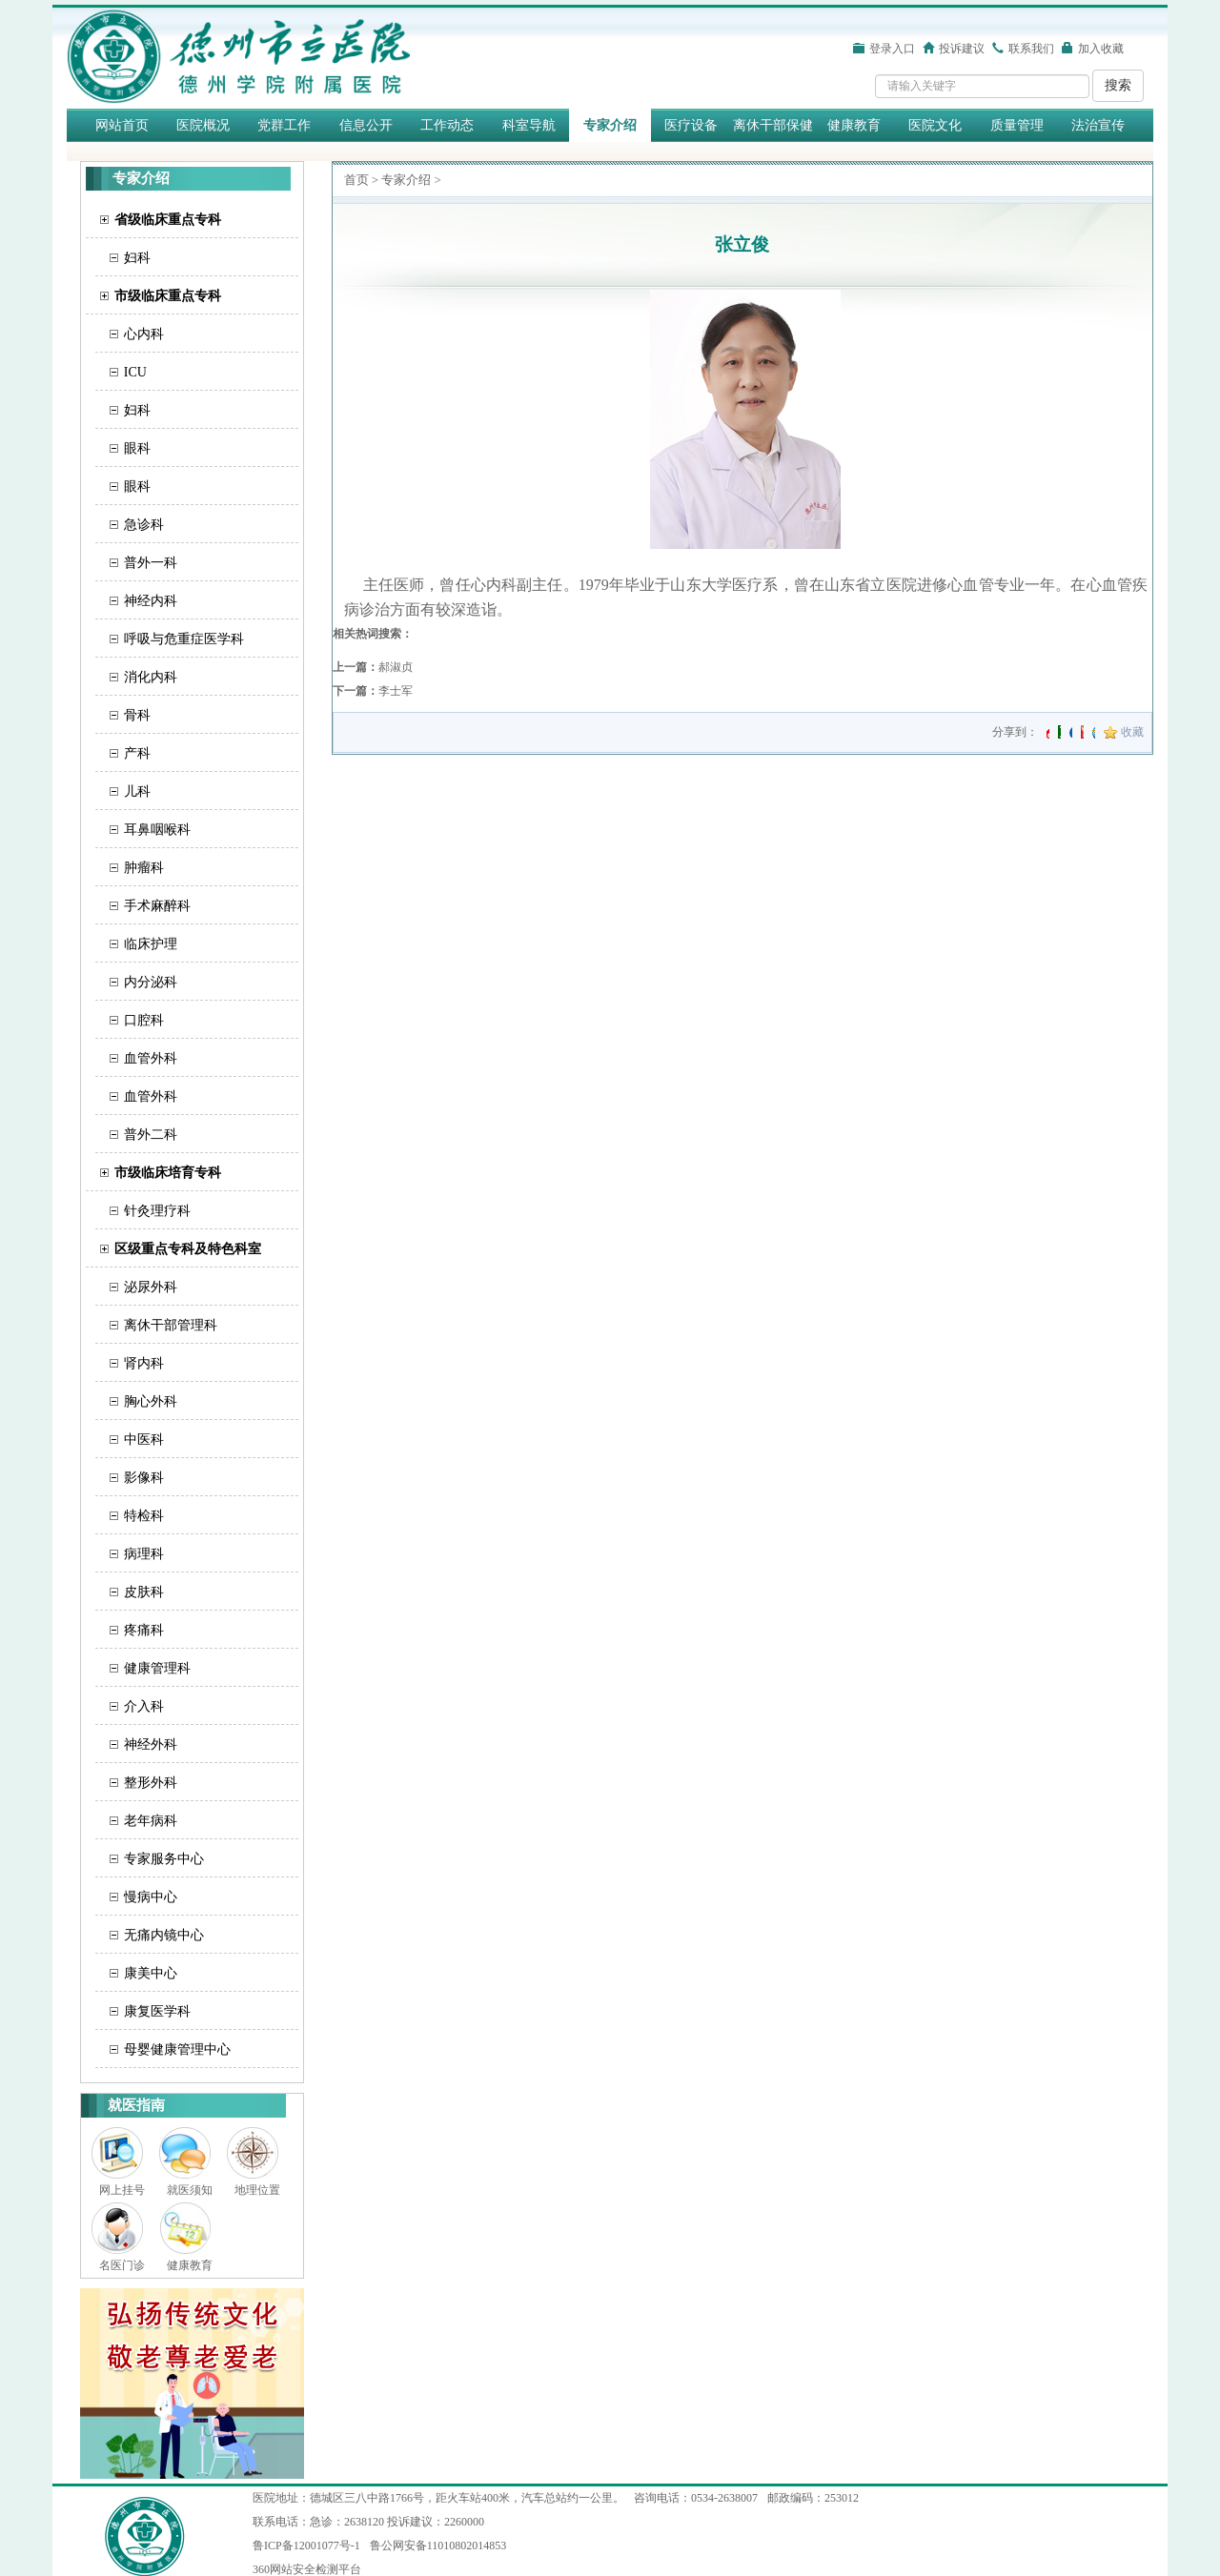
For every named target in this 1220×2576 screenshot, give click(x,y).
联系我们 (1031, 48)
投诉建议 (962, 48)
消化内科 (150, 677)
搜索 (1118, 85)
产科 (137, 753)
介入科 (144, 1706)
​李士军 (395, 691)
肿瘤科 (144, 868)
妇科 (137, 258)
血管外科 (150, 1058)
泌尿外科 (150, 1287)
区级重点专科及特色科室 (187, 1249)
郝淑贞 (395, 667)
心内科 (144, 334)
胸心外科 (150, 1401)
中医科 (144, 1439)
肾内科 (144, 1363)
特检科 (144, 1516)
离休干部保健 (773, 125)
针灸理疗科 (157, 1211)
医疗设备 (691, 125)
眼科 (137, 448)
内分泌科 (150, 982)
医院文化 (935, 125)
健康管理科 (157, 1668)
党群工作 (284, 125)
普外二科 (150, 1134)
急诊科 (144, 524)
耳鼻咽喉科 (157, 829)
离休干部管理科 (170, 1325)
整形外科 (150, 1782)
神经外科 (150, 1744)
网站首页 (122, 125)
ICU (135, 372)
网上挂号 (122, 2190)
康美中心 (150, 1973)
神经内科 (150, 601)
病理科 (144, 1554)
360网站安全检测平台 (307, 2569)
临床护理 (150, 944)
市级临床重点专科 (167, 296)
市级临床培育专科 (167, 1173)
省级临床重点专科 (167, 220)
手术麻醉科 (157, 906)
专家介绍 (610, 125)
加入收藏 (1101, 48)
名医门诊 (122, 2265)
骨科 (137, 715)
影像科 (144, 1478)
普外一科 (150, 563)
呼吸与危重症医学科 (184, 639)
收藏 (1132, 732)
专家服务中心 (164, 1859)
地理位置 (257, 2190)
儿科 (137, 791)
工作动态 (447, 125)
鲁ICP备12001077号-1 (306, 2545)
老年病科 (150, 1821)
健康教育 (854, 125)
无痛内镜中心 (164, 1935)
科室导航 (529, 125)
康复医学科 (157, 2011)
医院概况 (203, 125)
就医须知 (190, 2190)
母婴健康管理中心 (177, 2049)
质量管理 (1017, 125)
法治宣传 (1098, 125)
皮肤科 (144, 1592)
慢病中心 (150, 1897)
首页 (356, 179)
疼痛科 (144, 1630)
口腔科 (144, 1020)
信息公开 (366, 125)
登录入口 (892, 48)
